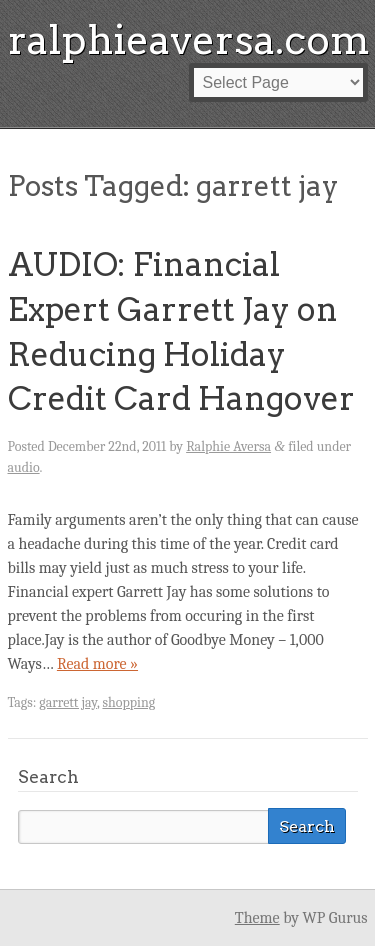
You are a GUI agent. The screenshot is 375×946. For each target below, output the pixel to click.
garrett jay (68, 702)
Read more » (97, 664)
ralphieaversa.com (189, 40)
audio (24, 467)
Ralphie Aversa (228, 446)
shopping (128, 702)
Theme (257, 918)
